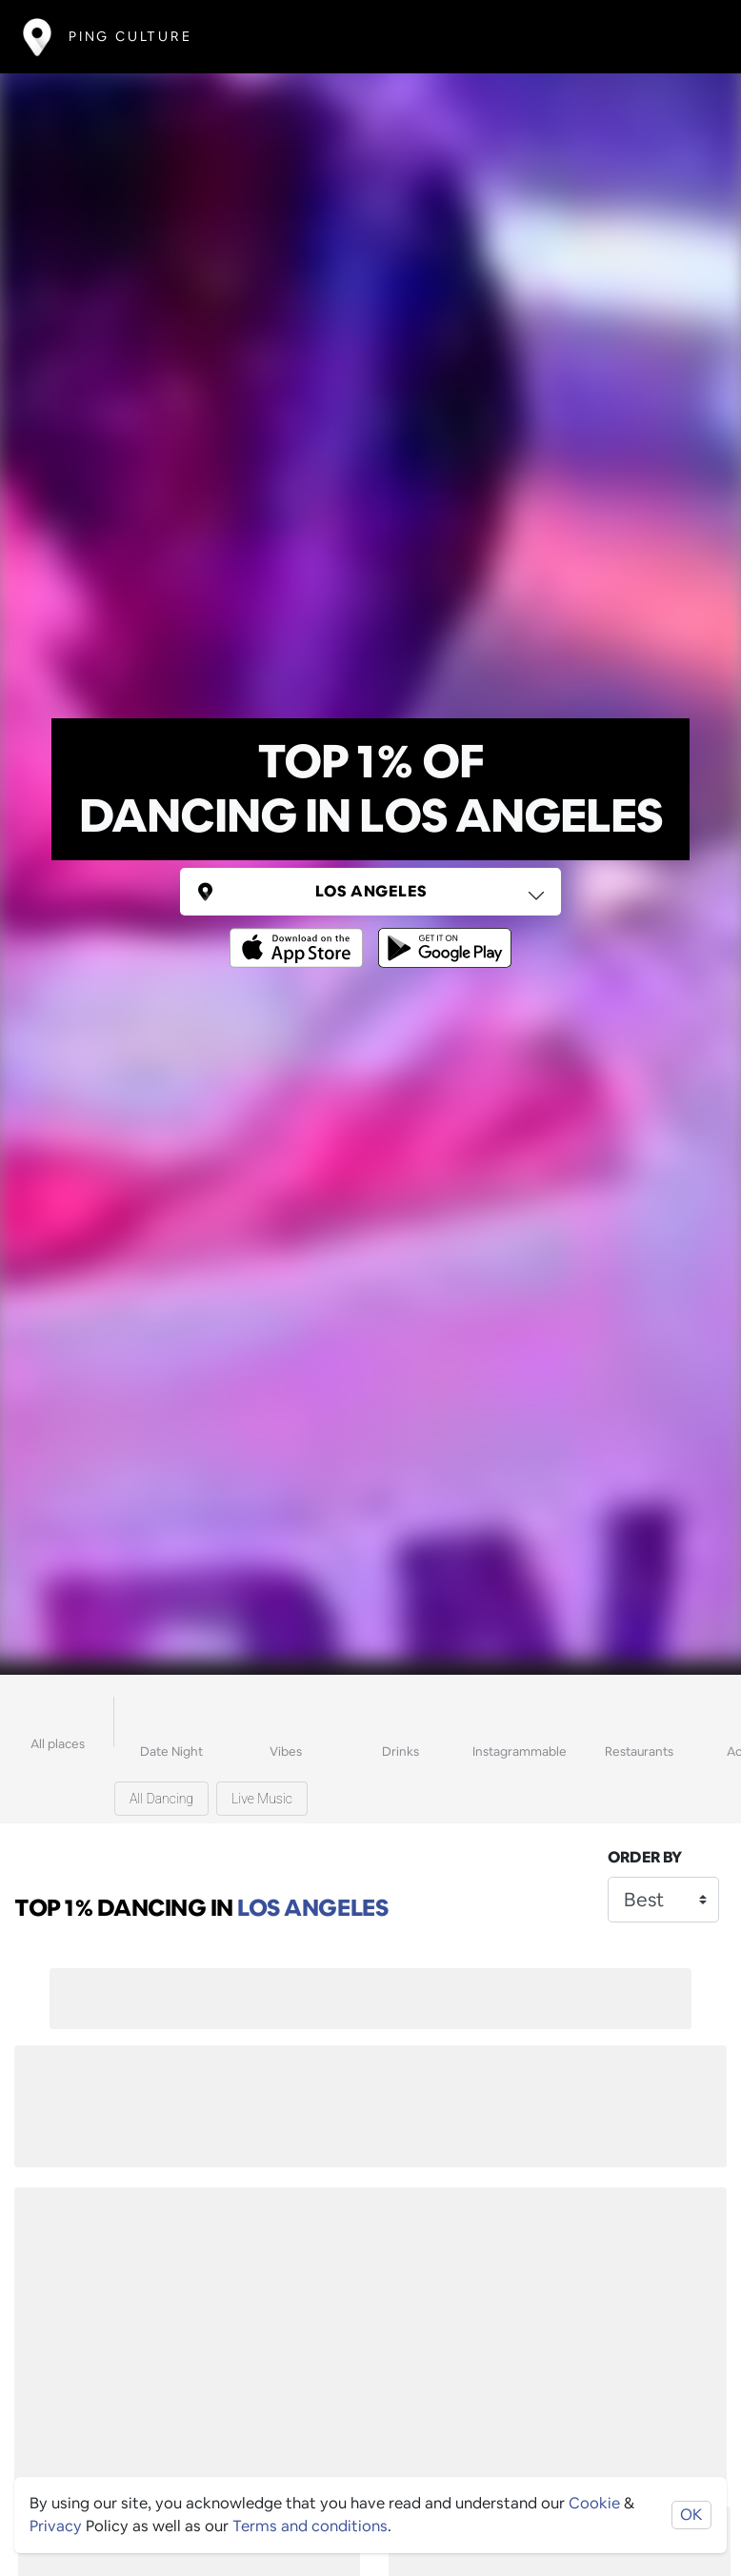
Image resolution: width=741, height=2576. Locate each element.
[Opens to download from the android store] (440, 934)
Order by (645, 1857)
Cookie (594, 2503)
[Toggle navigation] (690, 36)
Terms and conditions (310, 2526)
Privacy (56, 2526)
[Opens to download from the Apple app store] (300, 934)
